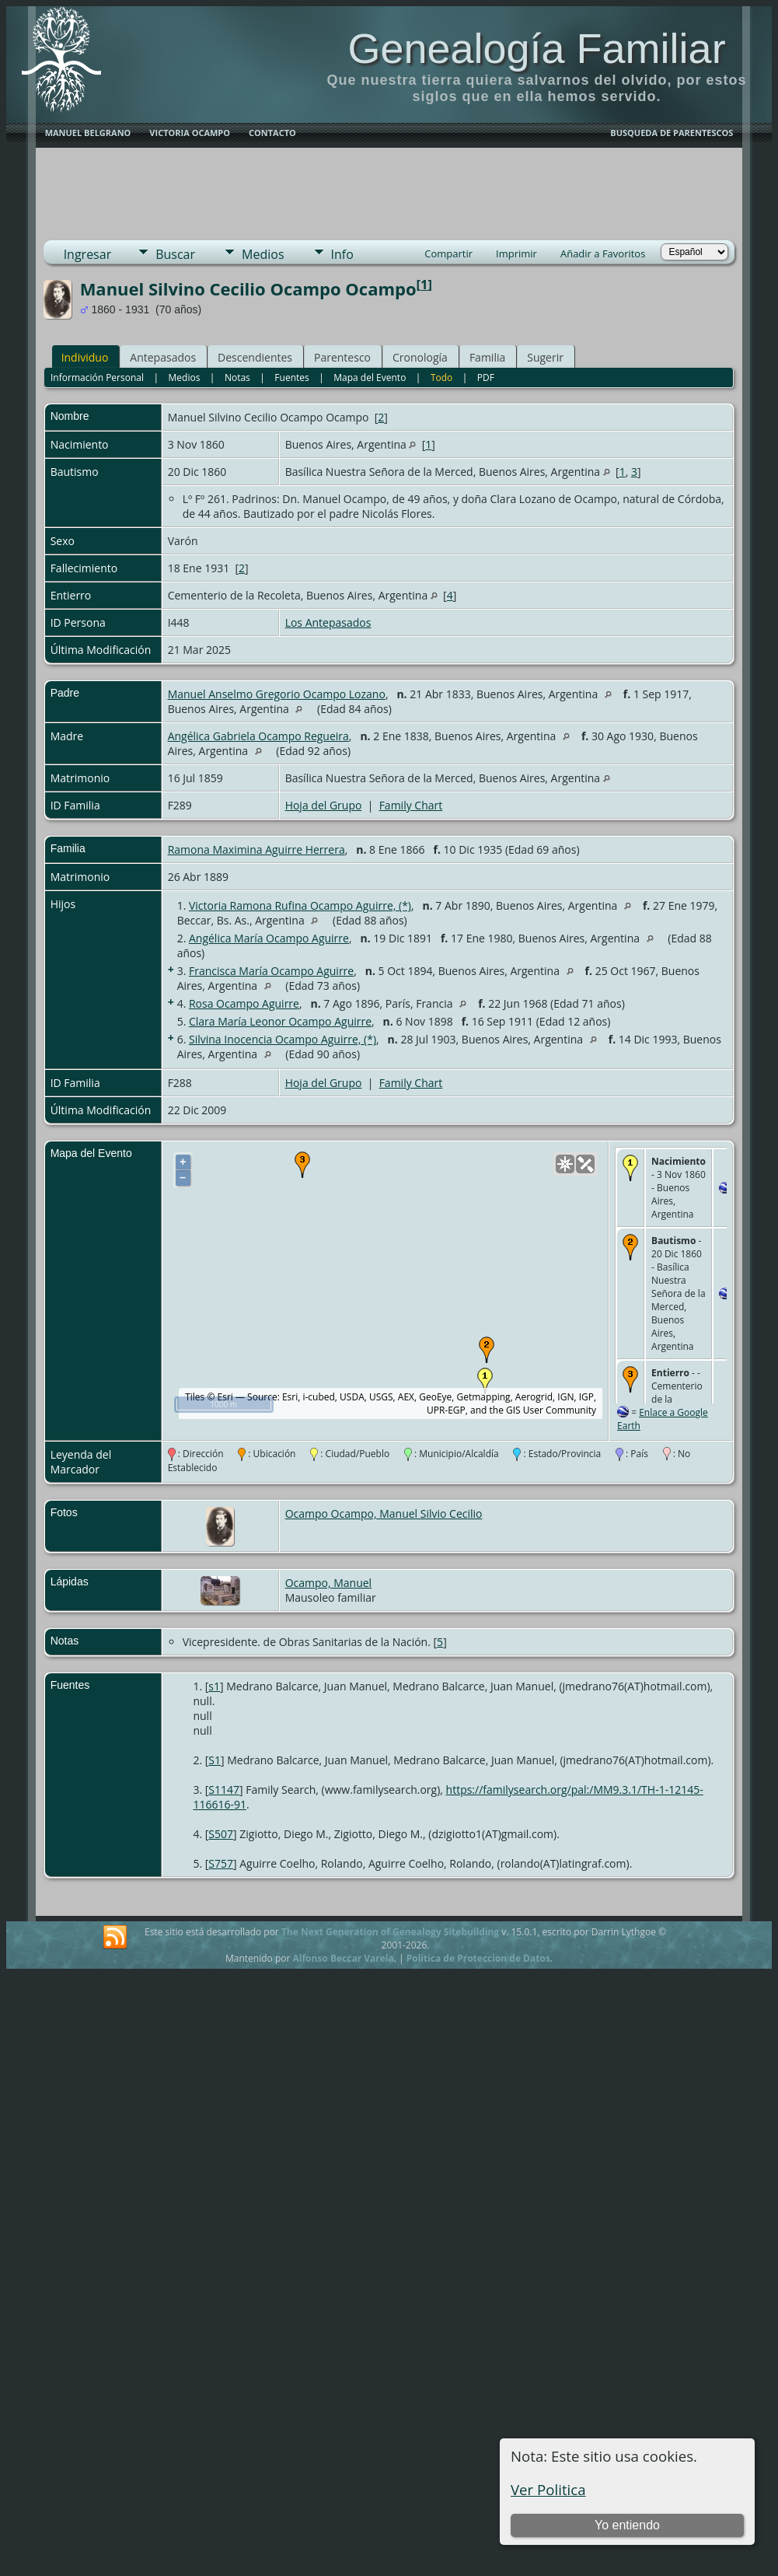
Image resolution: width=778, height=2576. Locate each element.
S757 (220, 1863)
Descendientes (255, 357)
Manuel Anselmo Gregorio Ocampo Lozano (277, 694)
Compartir (448, 253)
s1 (214, 1686)
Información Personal (97, 377)
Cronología (420, 357)
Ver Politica (548, 2489)
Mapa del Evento (369, 377)
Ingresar (88, 254)
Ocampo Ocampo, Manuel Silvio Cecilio (384, 1513)
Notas (237, 377)
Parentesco (342, 357)
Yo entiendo (627, 2525)
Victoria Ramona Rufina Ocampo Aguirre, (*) (300, 905)
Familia (487, 357)
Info (342, 254)
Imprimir (516, 253)
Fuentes (291, 377)
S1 (214, 1760)
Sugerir (545, 357)
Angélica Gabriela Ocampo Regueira (258, 736)
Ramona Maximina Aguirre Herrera (256, 849)
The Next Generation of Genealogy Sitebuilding (390, 1931)
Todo (441, 377)
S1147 (223, 1789)
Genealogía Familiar (536, 48)
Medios (263, 254)
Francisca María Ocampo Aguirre (271, 970)
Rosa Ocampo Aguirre (244, 1003)
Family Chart (411, 805)
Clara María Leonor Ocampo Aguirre (280, 1021)
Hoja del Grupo (323, 805)
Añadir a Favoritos (602, 253)
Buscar (175, 254)
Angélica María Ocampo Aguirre (269, 938)
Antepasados (163, 357)
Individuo (85, 357)
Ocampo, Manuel (328, 1582)
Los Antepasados (328, 622)
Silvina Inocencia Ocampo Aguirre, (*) (282, 1039)
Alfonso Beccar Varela (342, 1958)
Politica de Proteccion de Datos (478, 1958)
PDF (485, 377)
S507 (220, 1833)
